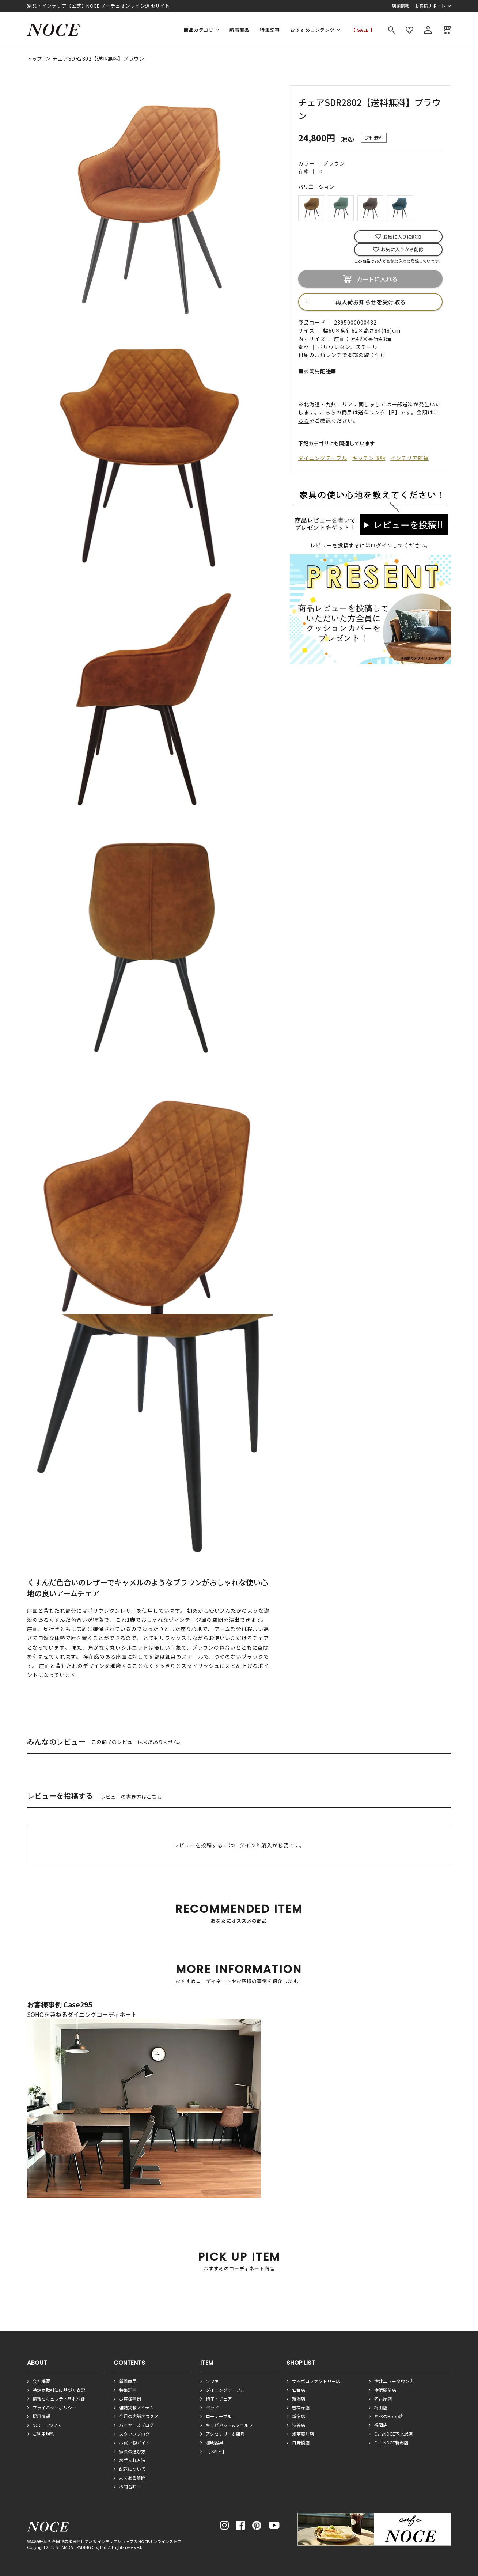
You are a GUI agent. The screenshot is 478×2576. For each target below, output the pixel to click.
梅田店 (380, 2407)
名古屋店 (383, 2398)
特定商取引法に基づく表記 (59, 2390)
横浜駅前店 (385, 2390)
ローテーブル (219, 2416)
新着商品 (239, 29)
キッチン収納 (368, 458)
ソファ (212, 2381)
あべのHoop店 (388, 2416)
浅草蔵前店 (303, 2434)
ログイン (381, 545)
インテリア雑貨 (409, 458)
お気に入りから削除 (402, 249)
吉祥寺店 (301, 2407)
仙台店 (298, 2390)
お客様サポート (430, 6)
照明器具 (214, 2442)
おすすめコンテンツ (312, 29)
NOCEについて (47, 2425)
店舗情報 (400, 6)
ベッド (212, 2407)
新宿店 (298, 2416)
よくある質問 (132, 2477)
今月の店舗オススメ (139, 2416)
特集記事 (270, 29)
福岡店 (380, 2425)
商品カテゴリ (198, 29)
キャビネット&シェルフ (229, 2425)
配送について (132, 2469)
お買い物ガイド (134, 2442)
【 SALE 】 (363, 29)
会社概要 (41, 2381)
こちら (154, 1796)
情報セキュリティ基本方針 (59, 2398)
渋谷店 (298, 2425)
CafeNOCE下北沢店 (393, 2434)
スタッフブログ (134, 2434)
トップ (34, 58)
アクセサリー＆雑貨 (225, 2434)
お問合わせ (130, 2486)
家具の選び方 (132, 2451)
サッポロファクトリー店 (316, 2381)
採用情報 (41, 2416)
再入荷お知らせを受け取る (370, 301)
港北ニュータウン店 (394, 2381)
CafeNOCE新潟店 (391, 2442)
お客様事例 (130, 2398)
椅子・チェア (219, 2398)
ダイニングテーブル (322, 458)
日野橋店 (301, 2442)
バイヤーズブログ (136, 2425)
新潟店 (298, 2398)
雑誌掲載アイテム (136, 2407)
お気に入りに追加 (402, 236)
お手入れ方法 (132, 2460)
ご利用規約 (43, 2434)
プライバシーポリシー (54, 2407)
